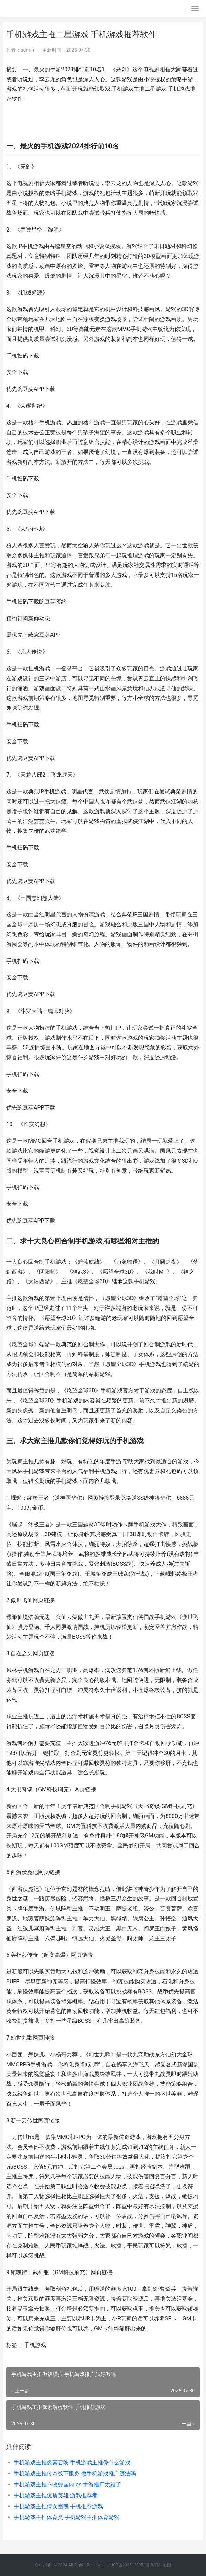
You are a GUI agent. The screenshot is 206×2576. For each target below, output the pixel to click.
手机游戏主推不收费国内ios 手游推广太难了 (67, 2484)
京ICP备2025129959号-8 (130, 2565)
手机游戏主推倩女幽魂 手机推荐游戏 (58, 2506)
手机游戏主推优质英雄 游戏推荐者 (56, 2495)
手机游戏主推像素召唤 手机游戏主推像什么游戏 (72, 2462)
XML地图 (162, 2565)
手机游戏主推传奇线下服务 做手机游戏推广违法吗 (75, 2473)
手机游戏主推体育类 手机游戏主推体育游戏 (66, 2517)
